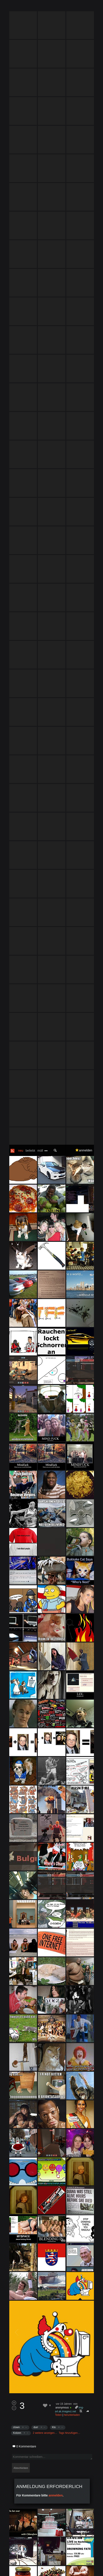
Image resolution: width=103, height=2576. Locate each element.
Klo (54, 1282)
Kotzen (17, 1288)
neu (20, 6)
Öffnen (77, 2567)
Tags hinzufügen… (69, 1288)
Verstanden (51, 2553)
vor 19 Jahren (64, 1259)
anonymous (62, 1262)
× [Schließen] (94, 2567)
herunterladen (72, 1270)
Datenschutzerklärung (51, 2543)
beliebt (30, 6)
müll (40, 6)
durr (35, 1282)
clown (16, 1282)
